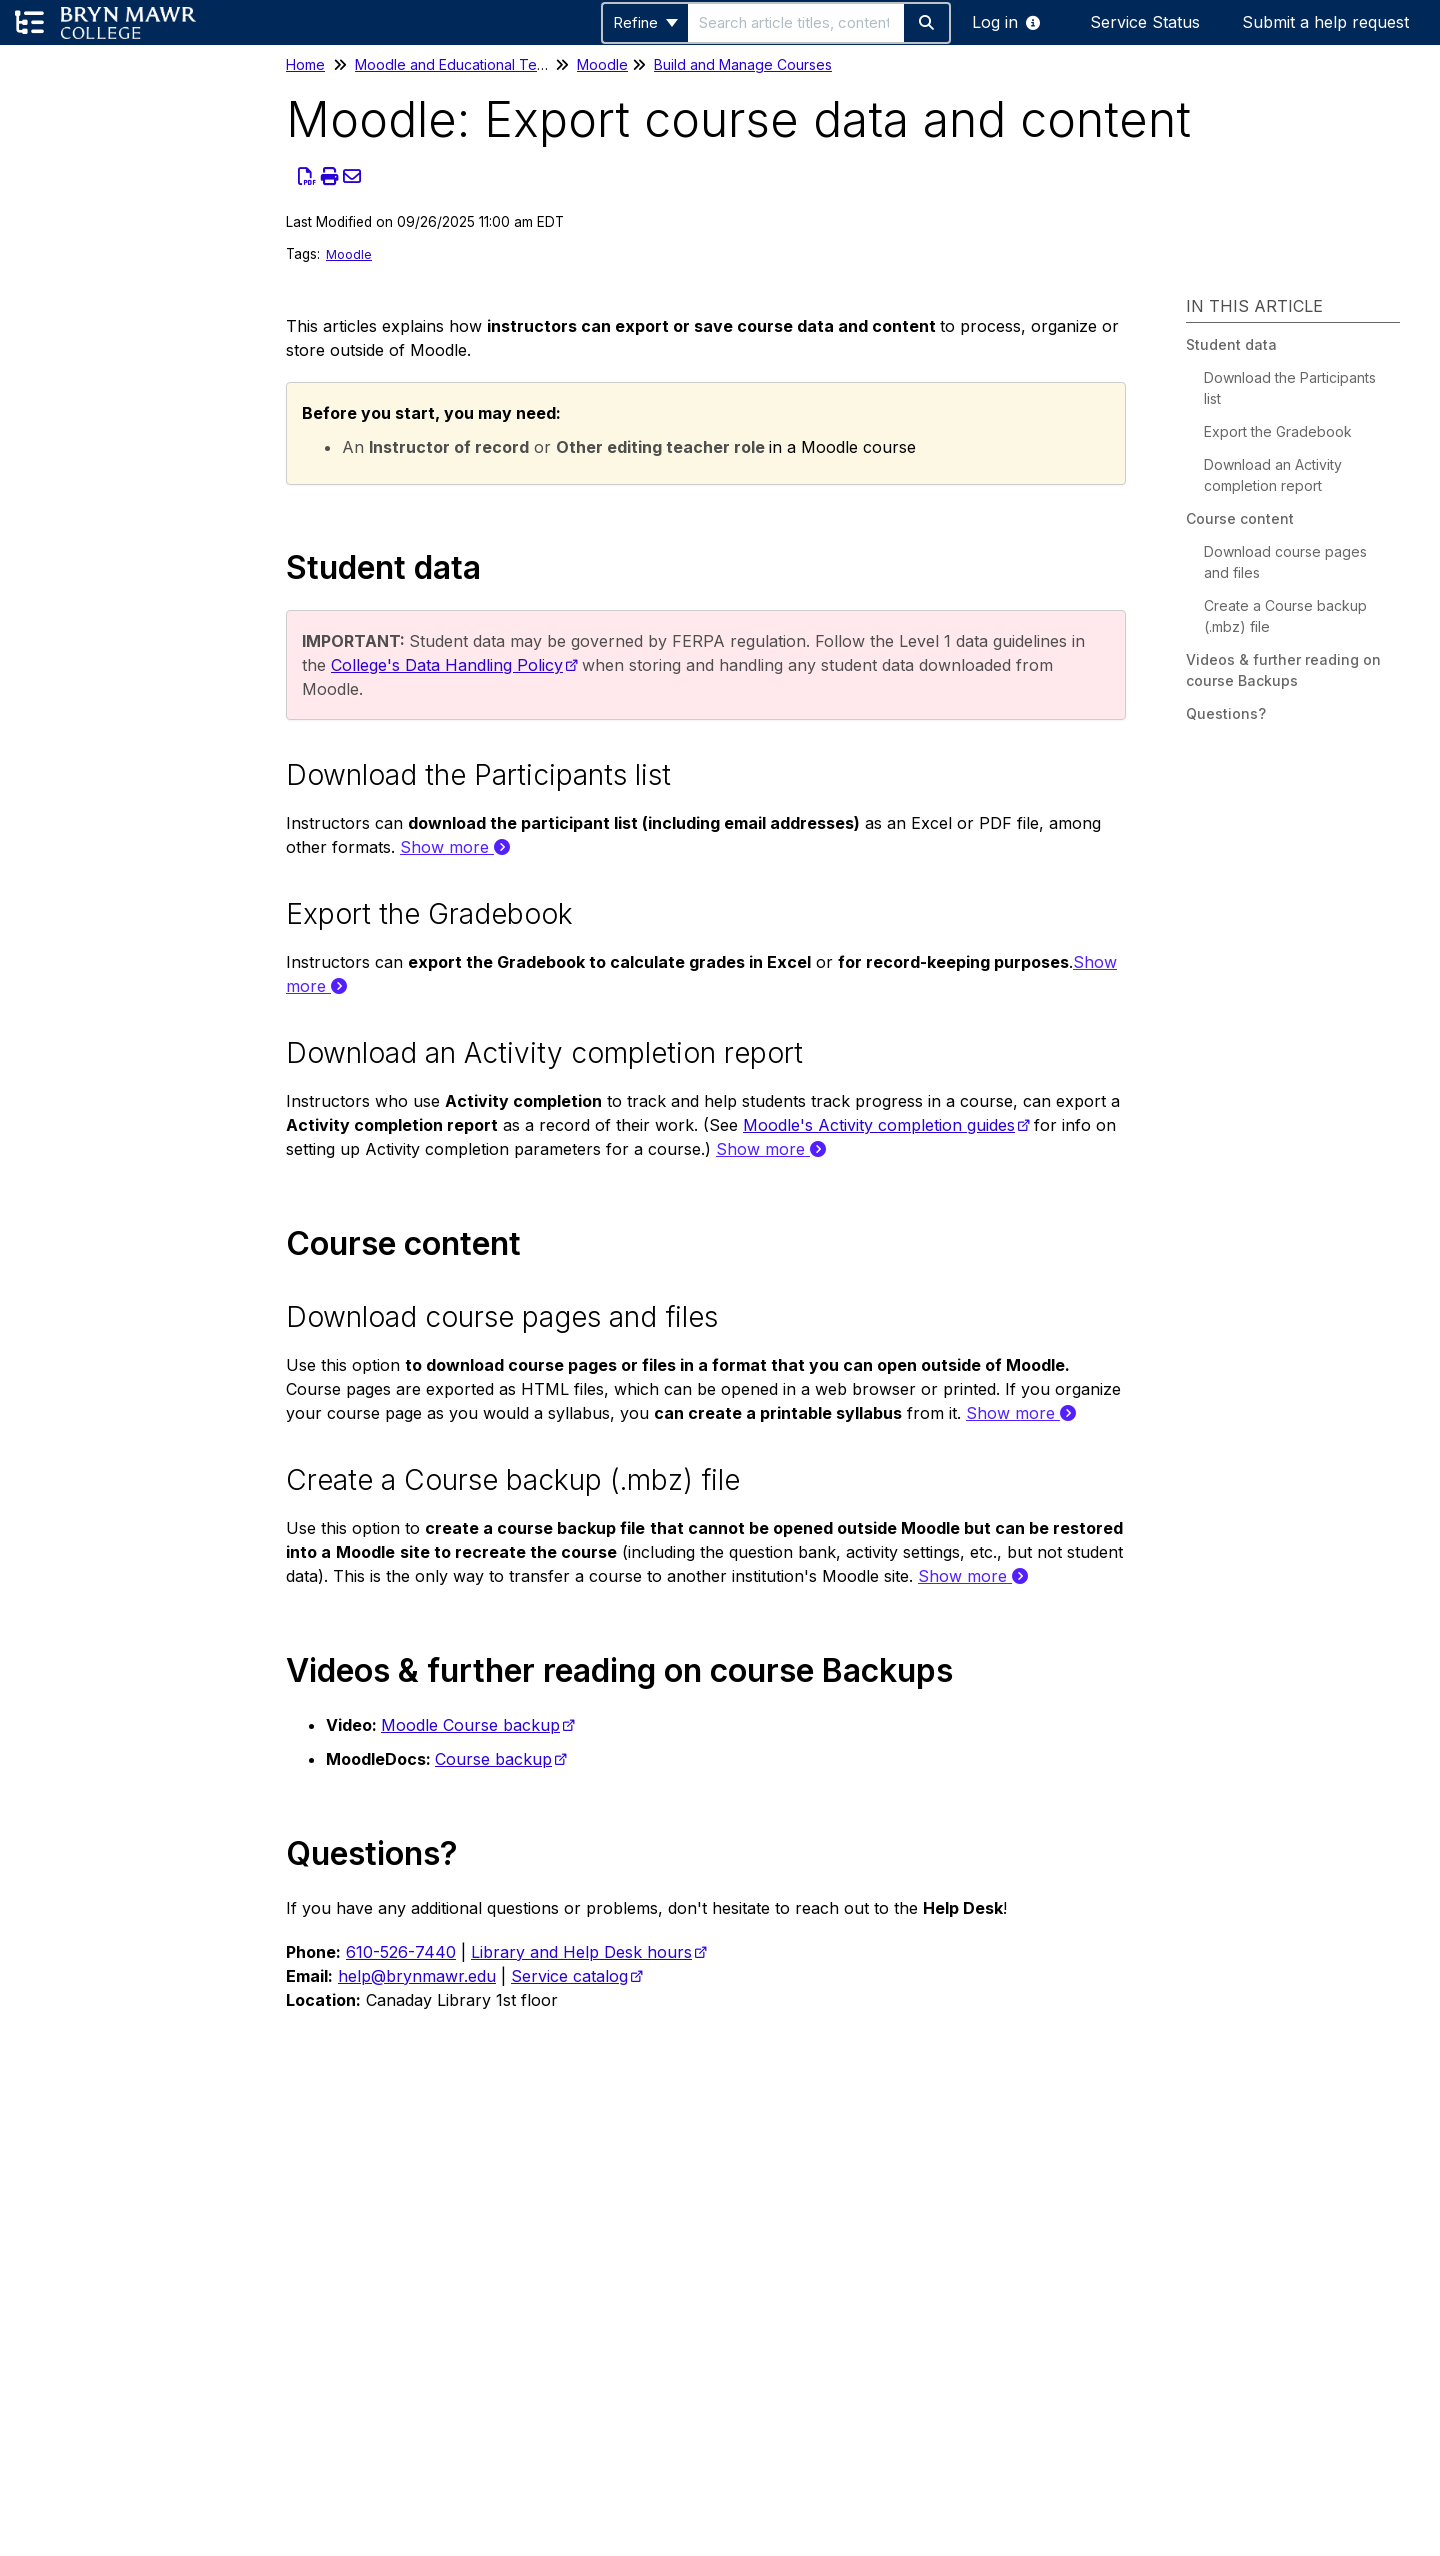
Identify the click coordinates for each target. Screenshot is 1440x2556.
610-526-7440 (401, 1952)
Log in (995, 22)
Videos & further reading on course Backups (1283, 670)
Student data (1231, 344)
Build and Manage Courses (743, 64)
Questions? (1226, 713)
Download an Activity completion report (1273, 475)
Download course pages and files (1285, 562)
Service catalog (569, 1976)
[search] (796, 23)
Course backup (493, 1759)
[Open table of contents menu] (29, 23)
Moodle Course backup (470, 1725)
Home (305, 64)
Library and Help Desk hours (581, 1952)
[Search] (927, 23)
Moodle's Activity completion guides (879, 1125)
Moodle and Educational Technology (477, 64)
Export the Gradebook (1278, 431)
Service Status (1145, 22)
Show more (455, 847)
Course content (1240, 518)
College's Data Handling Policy (447, 665)
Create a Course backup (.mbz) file (1285, 616)
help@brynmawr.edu (417, 1976)
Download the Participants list (1290, 388)
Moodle (602, 64)
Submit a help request (1325, 22)
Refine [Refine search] (645, 22)
